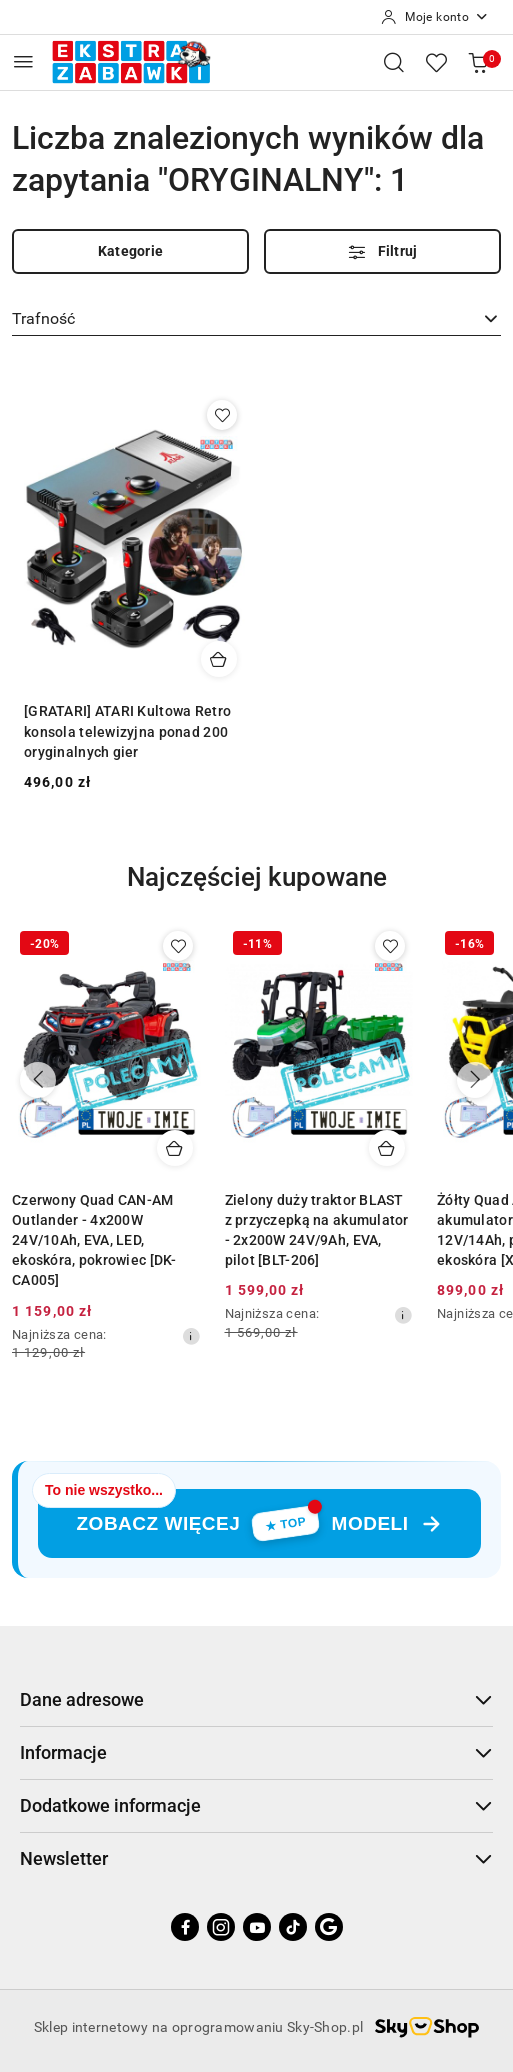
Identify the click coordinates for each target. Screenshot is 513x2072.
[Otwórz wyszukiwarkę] (394, 62)
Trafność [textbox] (43, 318)
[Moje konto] (435, 17)
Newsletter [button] (256, 1858)
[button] (257, 892)
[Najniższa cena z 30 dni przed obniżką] (191, 1336)
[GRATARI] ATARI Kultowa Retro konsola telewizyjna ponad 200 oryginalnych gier (127, 731)
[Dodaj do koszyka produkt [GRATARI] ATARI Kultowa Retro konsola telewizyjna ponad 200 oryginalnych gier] (219, 659)
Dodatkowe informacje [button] (256, 1805)
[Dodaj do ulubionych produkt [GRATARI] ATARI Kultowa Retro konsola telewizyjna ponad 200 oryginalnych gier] (222, 415)
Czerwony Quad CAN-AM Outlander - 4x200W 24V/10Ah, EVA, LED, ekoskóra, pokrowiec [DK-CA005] (94, 1240)
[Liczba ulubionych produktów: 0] (436, 62)
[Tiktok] (293, 1927)
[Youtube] (257, 1927)
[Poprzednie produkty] (38, 1080)
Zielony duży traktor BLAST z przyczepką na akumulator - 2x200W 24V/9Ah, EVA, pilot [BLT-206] (317, 1230)
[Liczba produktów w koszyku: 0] (478, 62)
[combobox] (256, 319)
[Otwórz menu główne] (23, 61)
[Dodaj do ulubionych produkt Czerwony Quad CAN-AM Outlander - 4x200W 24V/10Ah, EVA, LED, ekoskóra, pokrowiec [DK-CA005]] (178, 946)
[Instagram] (221, 1927)
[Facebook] (185, 1927)
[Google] (329, 1927)
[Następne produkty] (475, 1080)
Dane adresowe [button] (256, 1699)
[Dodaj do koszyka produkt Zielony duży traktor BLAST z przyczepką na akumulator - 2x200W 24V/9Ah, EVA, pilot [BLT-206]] (387, 1148)
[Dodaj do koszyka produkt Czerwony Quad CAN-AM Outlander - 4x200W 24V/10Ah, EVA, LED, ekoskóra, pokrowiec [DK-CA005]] (175, 1148)
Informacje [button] (256, 1752)
